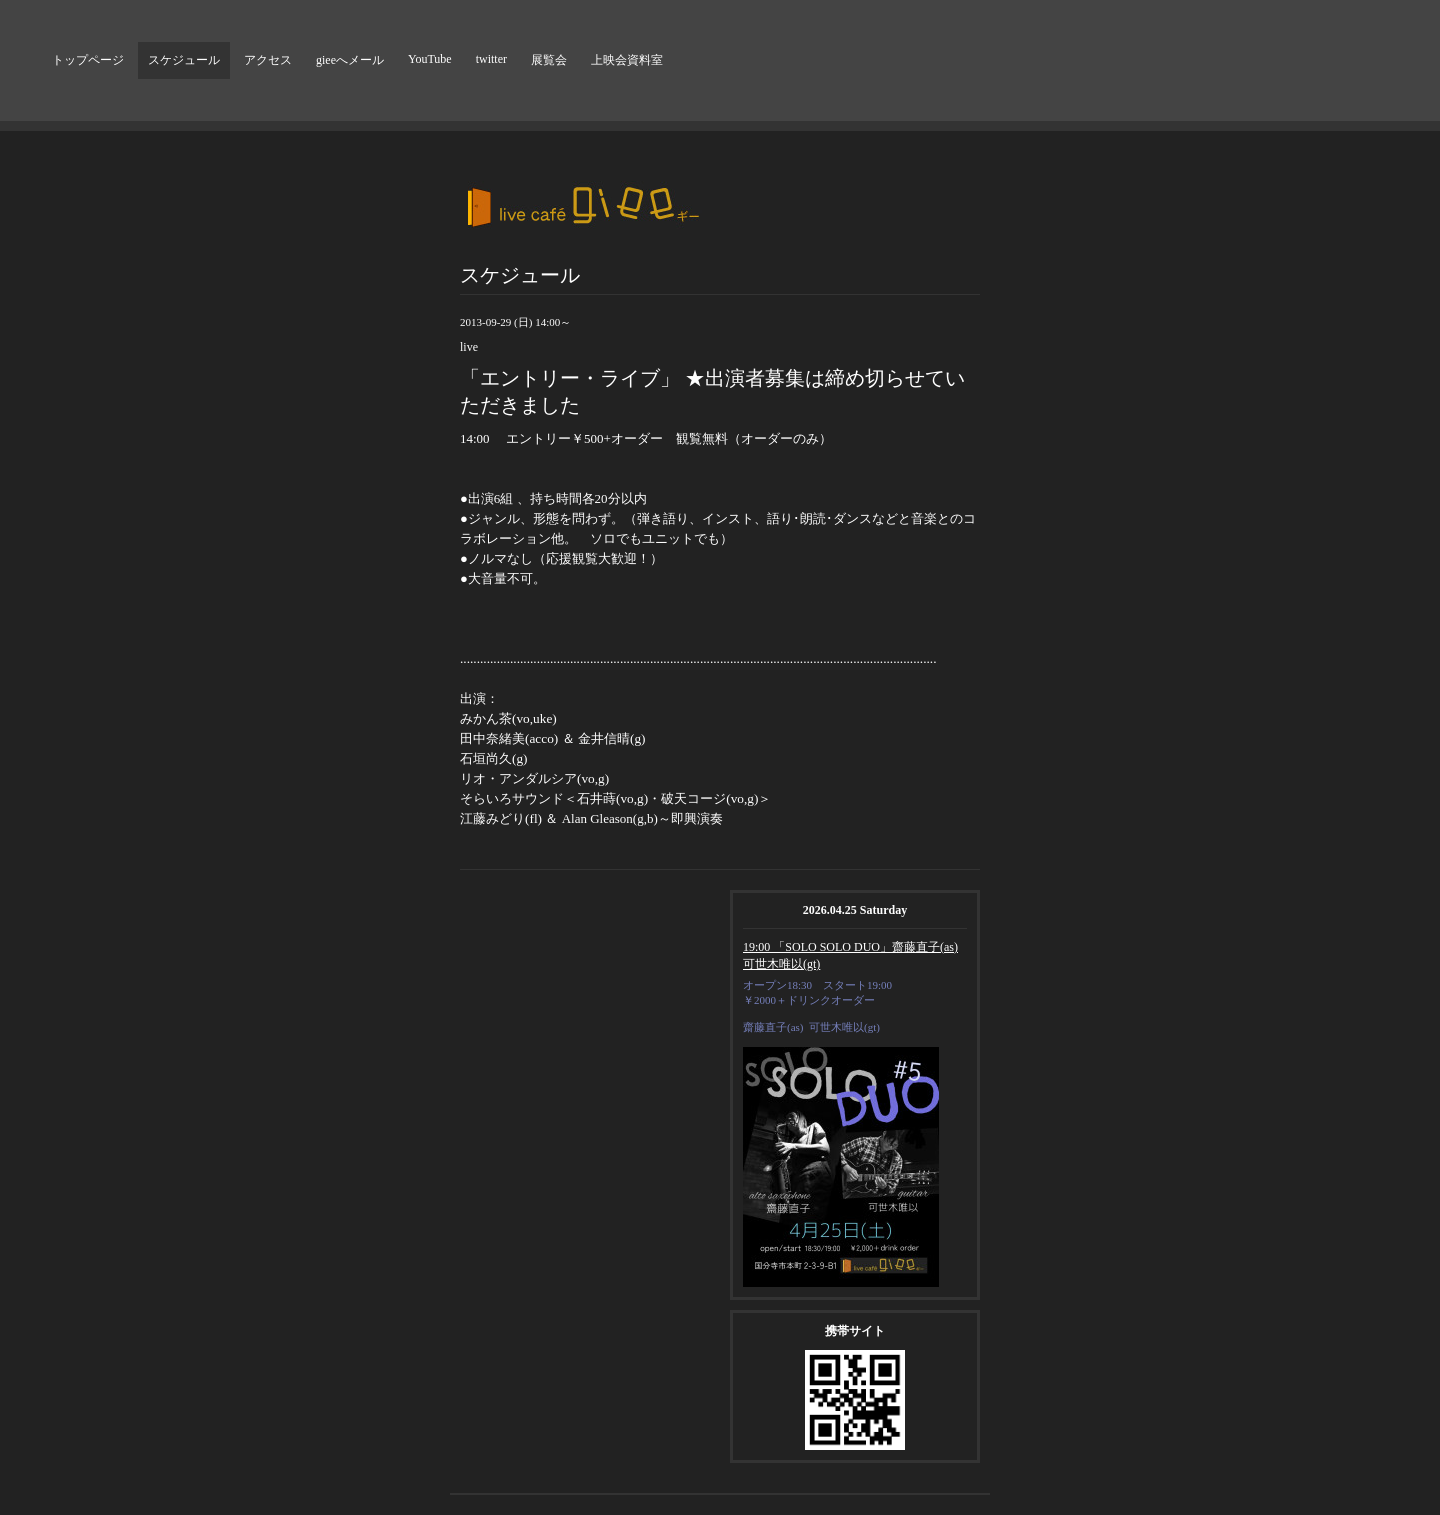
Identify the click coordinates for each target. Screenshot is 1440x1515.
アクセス (268, 60)
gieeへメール (350, 60)
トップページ (88, 60)
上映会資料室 (627, 60)
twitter (491, 59)
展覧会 (549, 60)
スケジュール (184, 60)
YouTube (430, 59)
